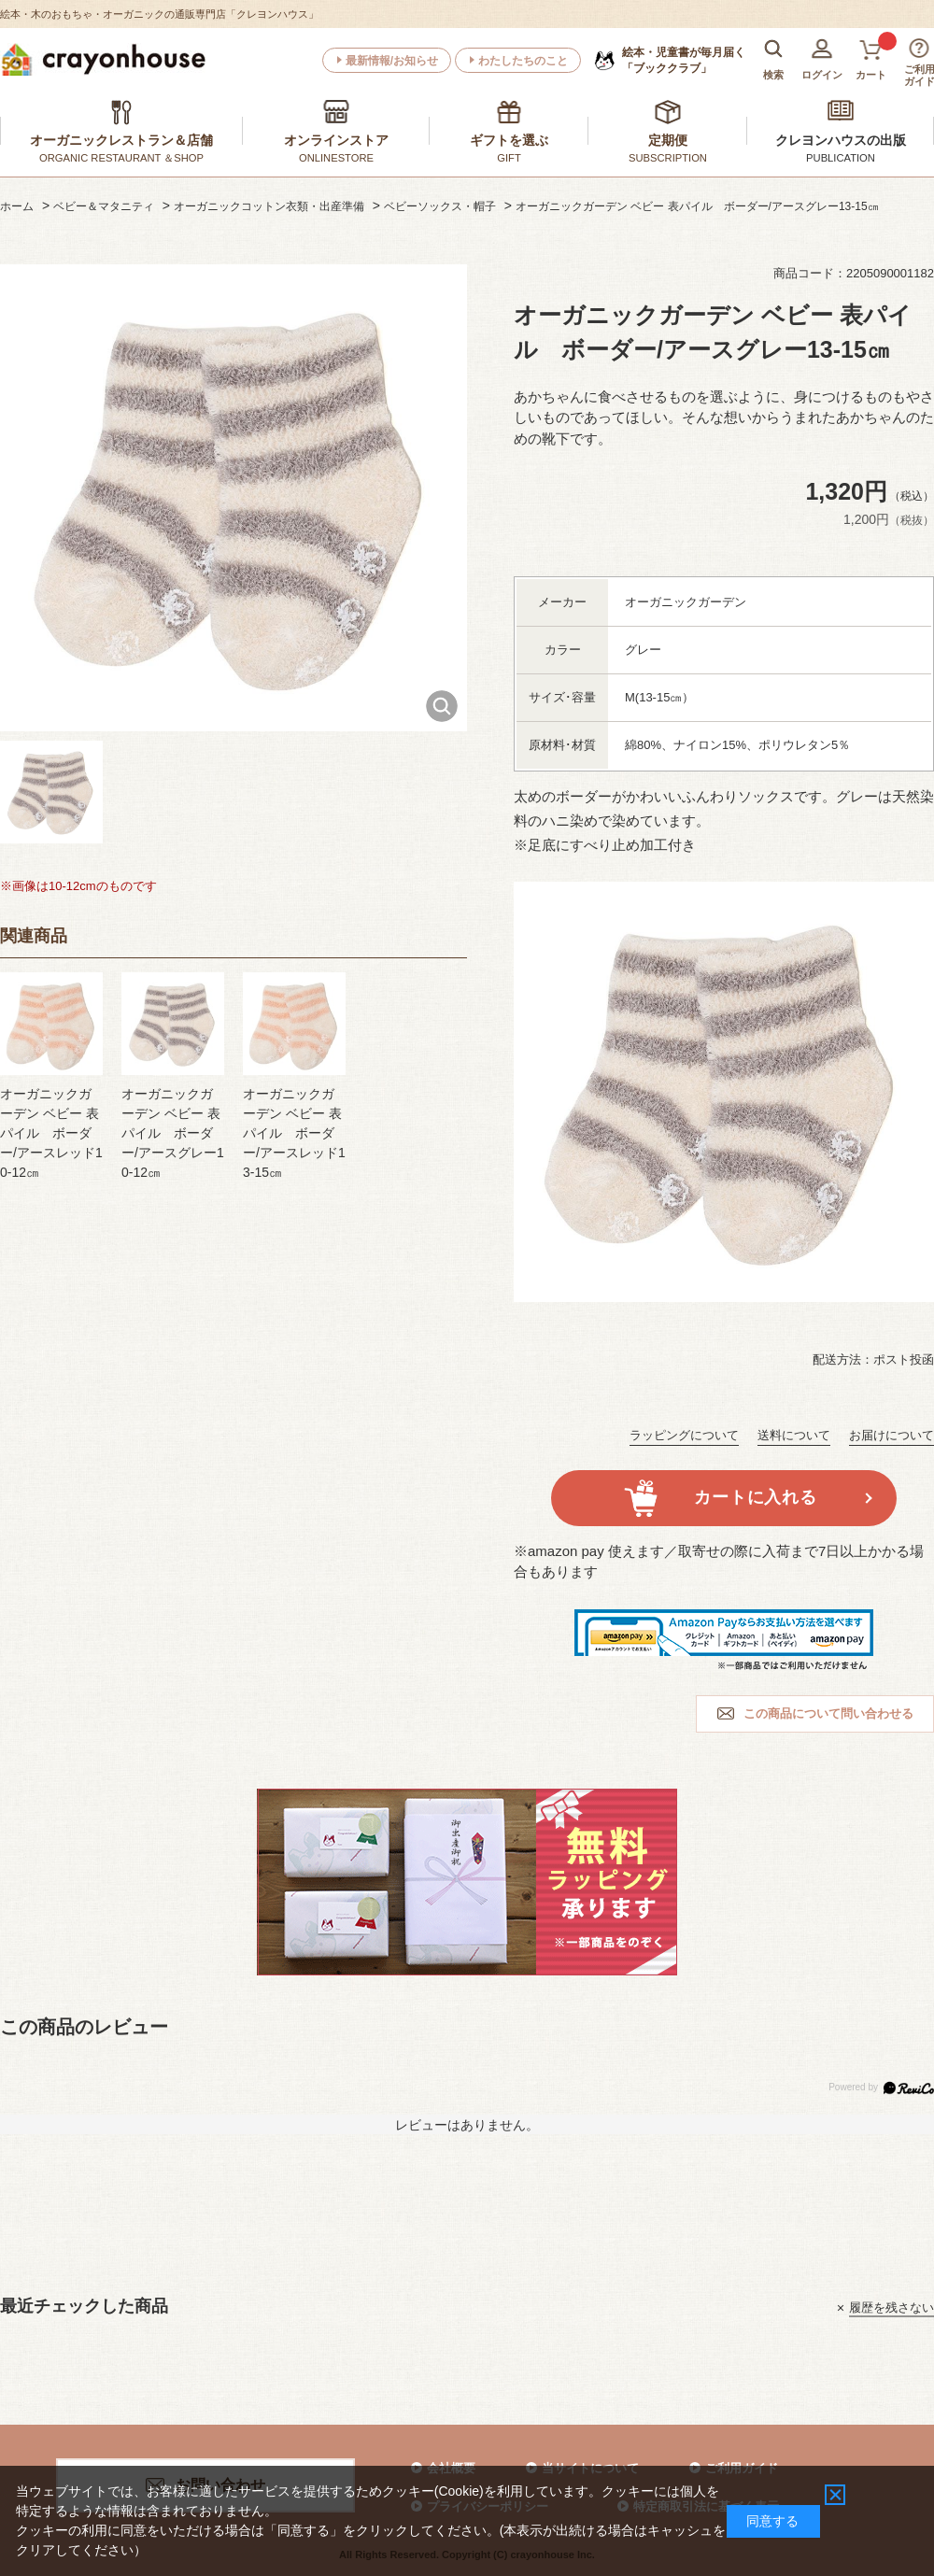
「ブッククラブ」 (683, 60)
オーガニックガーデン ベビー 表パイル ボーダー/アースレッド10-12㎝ (51, 1133)
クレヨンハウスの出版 (840, 140)
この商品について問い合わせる (828, 1713)
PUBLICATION (840, 157)
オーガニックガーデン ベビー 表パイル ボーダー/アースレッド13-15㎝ (294, 1133)
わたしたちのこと (523, 60)
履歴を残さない (891, 2307)
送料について (793, 1435)
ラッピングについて (684, 1435)
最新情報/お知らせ (392, 60)
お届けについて (891, 1435)
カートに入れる (755, 1497)
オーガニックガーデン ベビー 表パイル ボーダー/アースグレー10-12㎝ (172, 1133)
